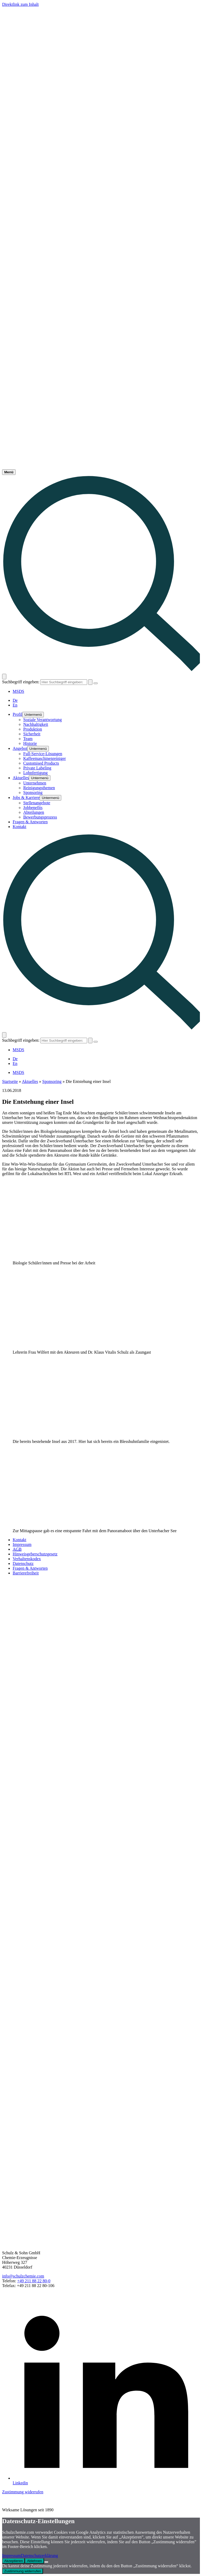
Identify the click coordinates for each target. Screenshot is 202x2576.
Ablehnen (34, 2561)
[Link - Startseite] (101, 467)
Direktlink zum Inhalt (20, 4)
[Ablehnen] (46, 2562)
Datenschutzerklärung (39, 2555)
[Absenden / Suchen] (90, 682)
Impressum (11, 2555)
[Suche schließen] (95, 683)
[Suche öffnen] (4, 676)
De (15, 700)
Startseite (10, 1081)
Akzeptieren (13, 2561)
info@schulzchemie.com (23, 2276)
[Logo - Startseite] (101, 82)
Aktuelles (30, 1081)
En (15, 705)
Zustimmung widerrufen (22, 2492)
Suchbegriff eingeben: (20, 682)
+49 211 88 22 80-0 (33, 2281)
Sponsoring (52, 1081)
